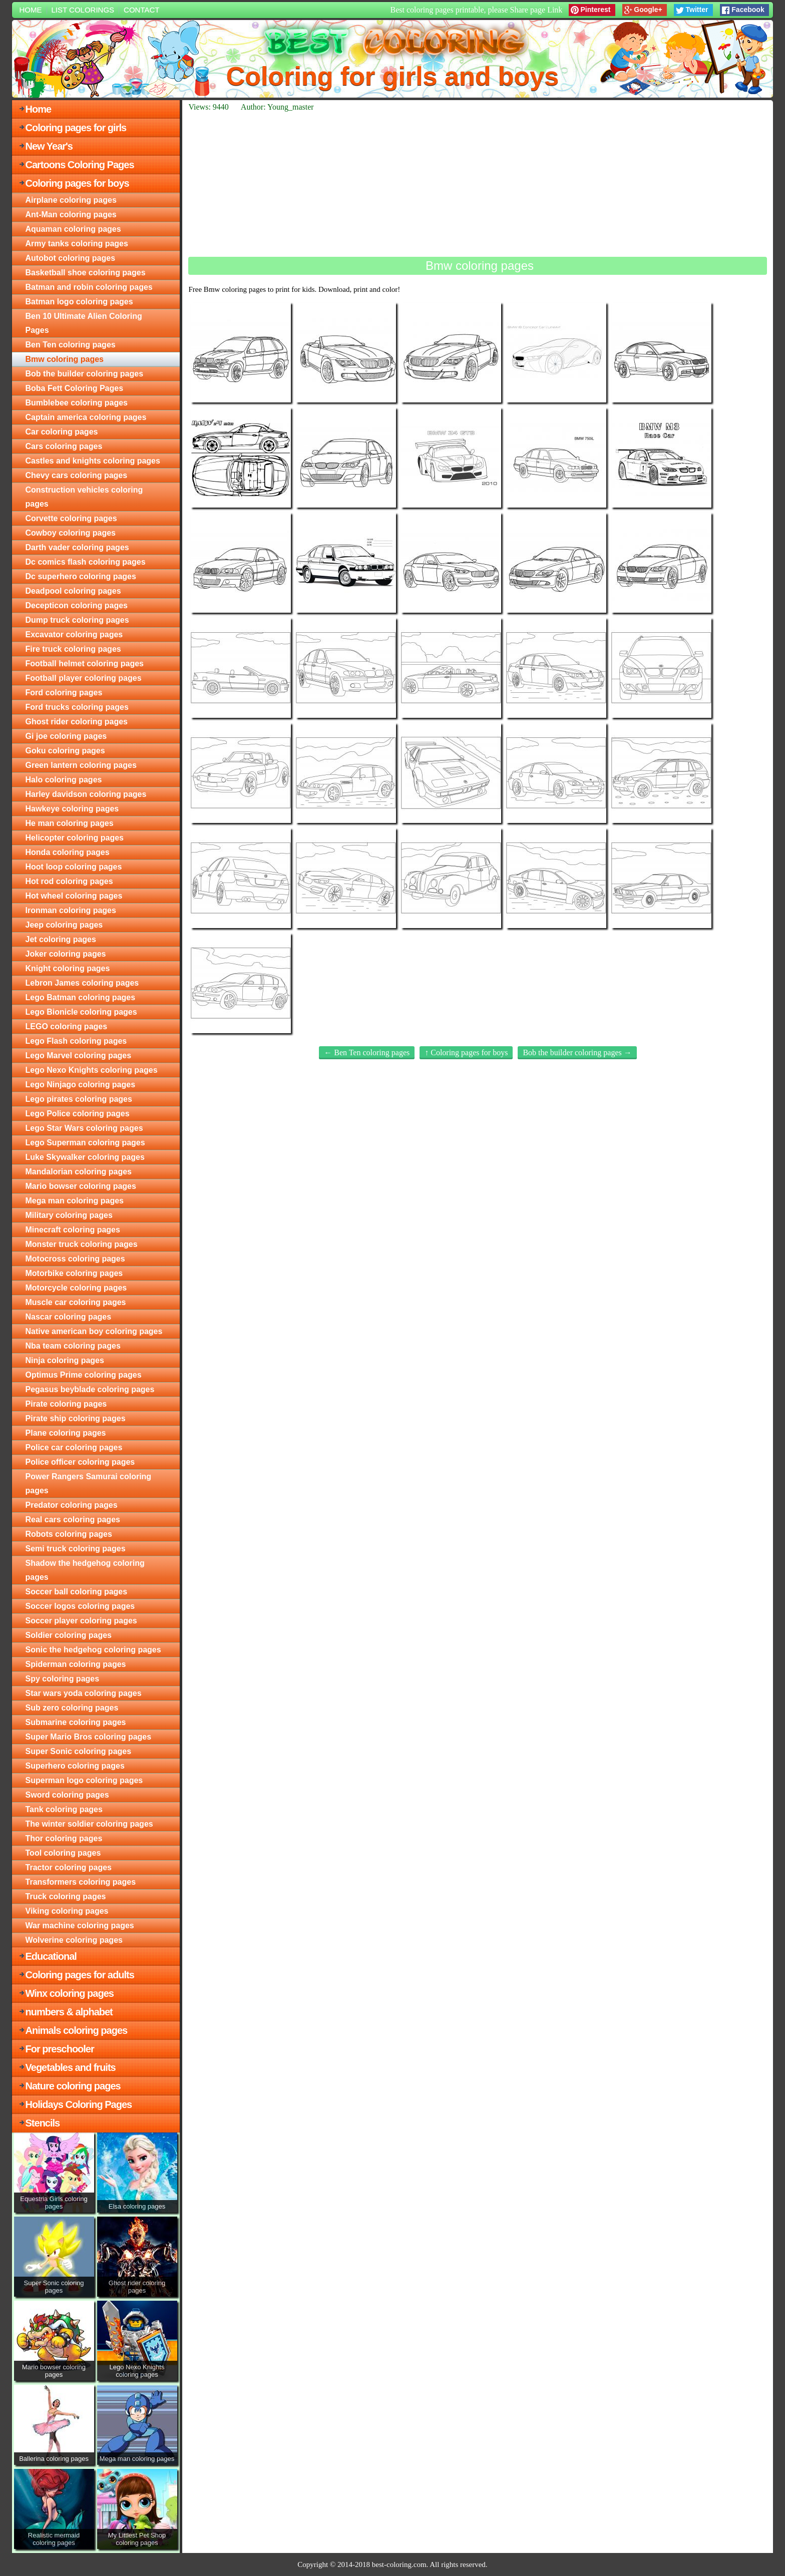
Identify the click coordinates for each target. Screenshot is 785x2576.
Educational (51, 1956)
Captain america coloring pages (86, 417)
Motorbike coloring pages (74, 1273)
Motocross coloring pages (75, 1258)
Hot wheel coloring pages (74, 896)
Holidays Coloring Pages (79, 2104)
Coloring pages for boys (77, 183)
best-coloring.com (399, 2564)
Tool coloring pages (63, 1853)
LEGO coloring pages (67, 1026)
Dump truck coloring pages (77, 620)
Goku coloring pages (65, 750)
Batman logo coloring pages (79, 301)
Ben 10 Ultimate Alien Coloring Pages (84, 323)
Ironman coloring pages (71, 910)
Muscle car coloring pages (76, 1302)
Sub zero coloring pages (72, 1707)
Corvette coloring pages (71, 518)
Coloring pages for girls (76, 127)
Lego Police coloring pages (78, 1113)
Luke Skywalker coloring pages (85, 1157)
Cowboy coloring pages (71, 533)
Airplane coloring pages (71, 200)
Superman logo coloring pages (84, 1780)
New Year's (49, 146)
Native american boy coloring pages (94, 1331)
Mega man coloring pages (75, 1200)
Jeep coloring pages (64, 925)
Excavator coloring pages (74, 634)
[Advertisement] (477, 184)
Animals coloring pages (77, 2030)
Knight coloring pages (68, 968)
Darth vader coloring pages (77, 547)
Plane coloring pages (66, 1433)
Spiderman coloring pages (76, 1664)
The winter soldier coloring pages (89, 1824)
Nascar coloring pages (69, 1317)
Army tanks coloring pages (77, 243)
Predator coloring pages (72, 1505)
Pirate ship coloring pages (76, 1418)
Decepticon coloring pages (77, 605)
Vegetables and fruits (71, 2067)
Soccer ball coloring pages (77, 1591)
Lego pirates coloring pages (79, 1099)
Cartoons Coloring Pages (80, 164)
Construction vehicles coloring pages (84, 497)
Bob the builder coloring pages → (577, 1052)
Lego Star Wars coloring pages (84, 1128)
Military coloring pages (69, 1215)
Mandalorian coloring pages (79, 1171)
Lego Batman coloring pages (81, 997)
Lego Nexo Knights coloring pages (92, 1070)
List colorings (83, 10)
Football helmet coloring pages (85, 663)
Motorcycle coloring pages (76, 1287)
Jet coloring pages (61, 939)
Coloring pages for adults (80, 1974)
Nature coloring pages (73, 2085)
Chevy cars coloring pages (77, 475)
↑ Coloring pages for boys (466, 1052)
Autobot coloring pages (71, 258)
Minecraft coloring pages (73, 1229)
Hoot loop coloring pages (74, 867)
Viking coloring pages (67, 1911)
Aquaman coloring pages (73, 229)
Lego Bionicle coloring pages (81, 1012)
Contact (141, 10)
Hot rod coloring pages (69, 881)
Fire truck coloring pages (73, 649)
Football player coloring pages (84, 678)
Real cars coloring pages (73, 1519)
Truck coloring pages (66, 1896)
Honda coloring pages (68, 852)
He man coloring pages (70, 823)
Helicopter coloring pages (75, 837)
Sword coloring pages (67, 1795)
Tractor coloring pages (69, 1867)
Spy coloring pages (63, 1678)
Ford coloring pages (64, 692)
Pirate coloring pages (66, 1404)
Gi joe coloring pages (66, 736)
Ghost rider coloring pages (77, 721)
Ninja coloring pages (65, 1360)
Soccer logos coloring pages (80, 1606)
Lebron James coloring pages (82, 983)
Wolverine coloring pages (74, 1940)
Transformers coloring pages (81, 1882)
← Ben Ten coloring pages (367, 1052)
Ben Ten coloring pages (71, 344)
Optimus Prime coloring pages (84, 1375)
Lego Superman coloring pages (85, 1142)
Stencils (43, 2122)
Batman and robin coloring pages (89, 287)
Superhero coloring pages (75, 1766)
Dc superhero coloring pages (81, 576)
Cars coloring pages (64, 446)
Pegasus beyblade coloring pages (90, 1389)
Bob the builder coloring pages (85, 373)
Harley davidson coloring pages (86, 794)
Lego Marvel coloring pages (79, 1055)
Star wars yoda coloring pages (84, 1693)
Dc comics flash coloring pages (86, 562)
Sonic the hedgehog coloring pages (93, 1649)
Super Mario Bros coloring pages (89, 1737)
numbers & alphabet (69, 2011)
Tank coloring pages (64, 1809)
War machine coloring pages (80, 1925)
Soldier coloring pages (69, 1635)
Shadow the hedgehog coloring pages (85, 1570)
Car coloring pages (62, 431)
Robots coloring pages (69, 1534)
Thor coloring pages (64, 1838)
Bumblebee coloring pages (77, 402)
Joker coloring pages (66, 954)
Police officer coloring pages (80, 1462)
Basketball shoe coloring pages (86, 272)
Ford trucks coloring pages (77, 707)
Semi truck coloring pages (76, 1548)
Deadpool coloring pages (73, 591)
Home (31, 10)
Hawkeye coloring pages (72, 808)
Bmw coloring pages (65, 359)
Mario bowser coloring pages (81, 1186)
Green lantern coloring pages (81, 765)
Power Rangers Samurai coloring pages (89, 1483)
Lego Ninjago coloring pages (81, 1084)
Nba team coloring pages (73, 1346)
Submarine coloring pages (76, 1722)
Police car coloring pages (74, 1447)
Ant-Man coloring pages (71, 214)
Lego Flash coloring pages (76, 1041)
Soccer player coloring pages (81, 1620)
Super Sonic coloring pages (79, 1751)
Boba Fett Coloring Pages (75, 388)
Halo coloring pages (64, 779)
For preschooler (60, 2048)
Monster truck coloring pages (82, 1244)
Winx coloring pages (70, 1993)
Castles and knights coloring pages (93, 461)
